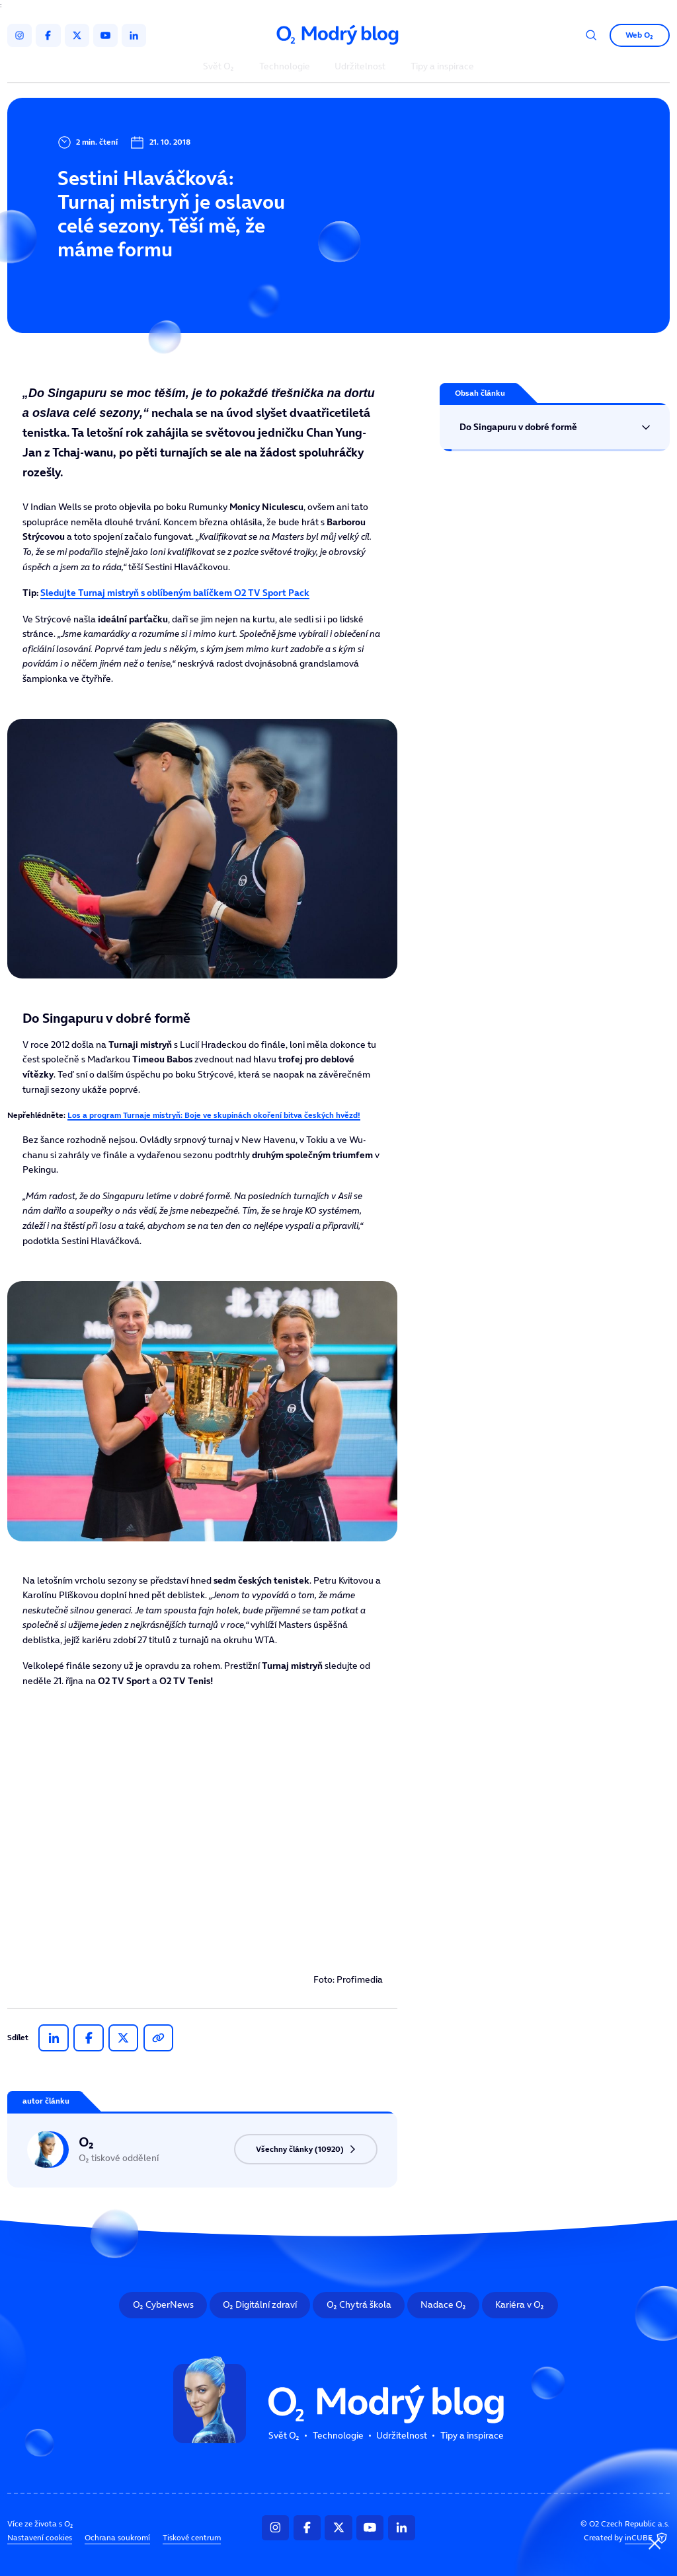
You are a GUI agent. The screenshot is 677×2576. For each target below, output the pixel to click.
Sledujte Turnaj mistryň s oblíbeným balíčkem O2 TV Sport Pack (174, 593)
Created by (627, 2538)
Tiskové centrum (192, 2537)
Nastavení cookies (39, 2537)
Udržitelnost (360, 67)
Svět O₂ (218, 67)
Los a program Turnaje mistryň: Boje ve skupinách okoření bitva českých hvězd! (213, 1115)
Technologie (284, 67)
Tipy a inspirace (442, 67)
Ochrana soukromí (117, 2537)
